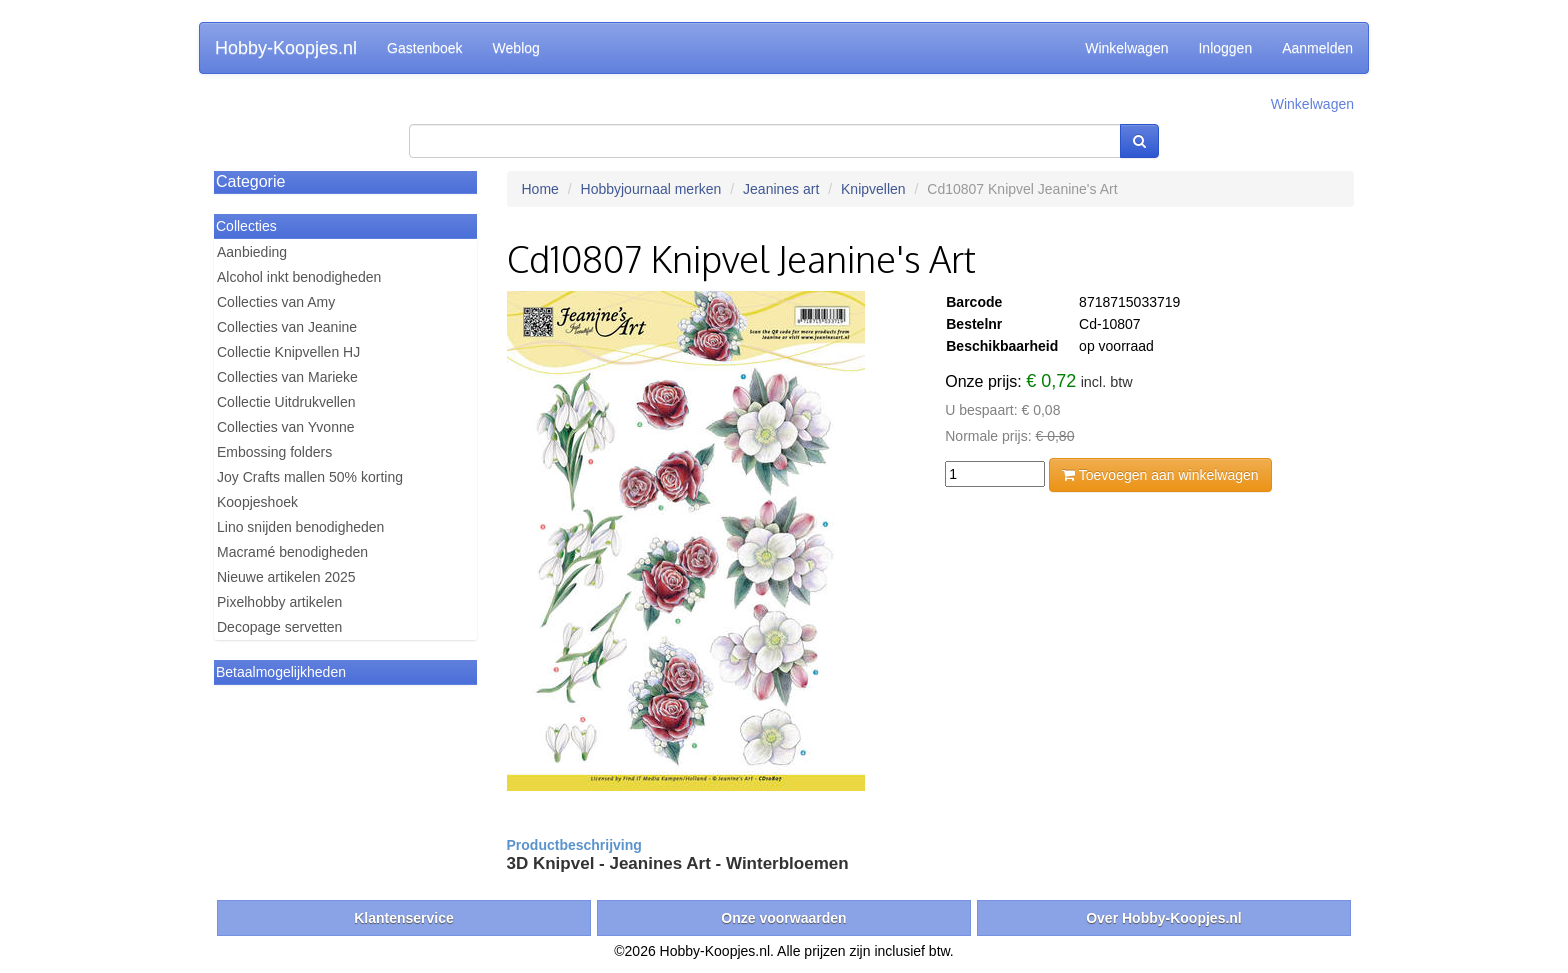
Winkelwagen (1126, 48)
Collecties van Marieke (287, 377)
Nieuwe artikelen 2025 (286, 577)
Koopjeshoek (257, 502)
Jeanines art (781, 189)
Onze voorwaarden (783, 918)
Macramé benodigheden (292, 552)
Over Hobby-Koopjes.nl (1164, 918)
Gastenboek (425, 48)
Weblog (516, 48)
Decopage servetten (279, 627)
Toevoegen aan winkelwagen (1160, 475)
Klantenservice (404, 918)
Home (540, 189)
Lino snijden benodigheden (300, 527)
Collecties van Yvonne (286, 427)
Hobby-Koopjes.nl (286, 48)
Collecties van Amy (276, 302)
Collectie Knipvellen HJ (288, 352)
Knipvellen (873, 189)
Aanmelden (1317, 48)
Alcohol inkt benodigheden (299, 277)
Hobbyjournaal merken (651, 189)
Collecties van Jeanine (287, 327)
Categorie (250, 181)
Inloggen (1225, 48)
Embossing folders (274, 452)
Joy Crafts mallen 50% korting (310, 477)
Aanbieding (252, 252)
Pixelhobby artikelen (279, 602)
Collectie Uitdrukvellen (286, 402)
